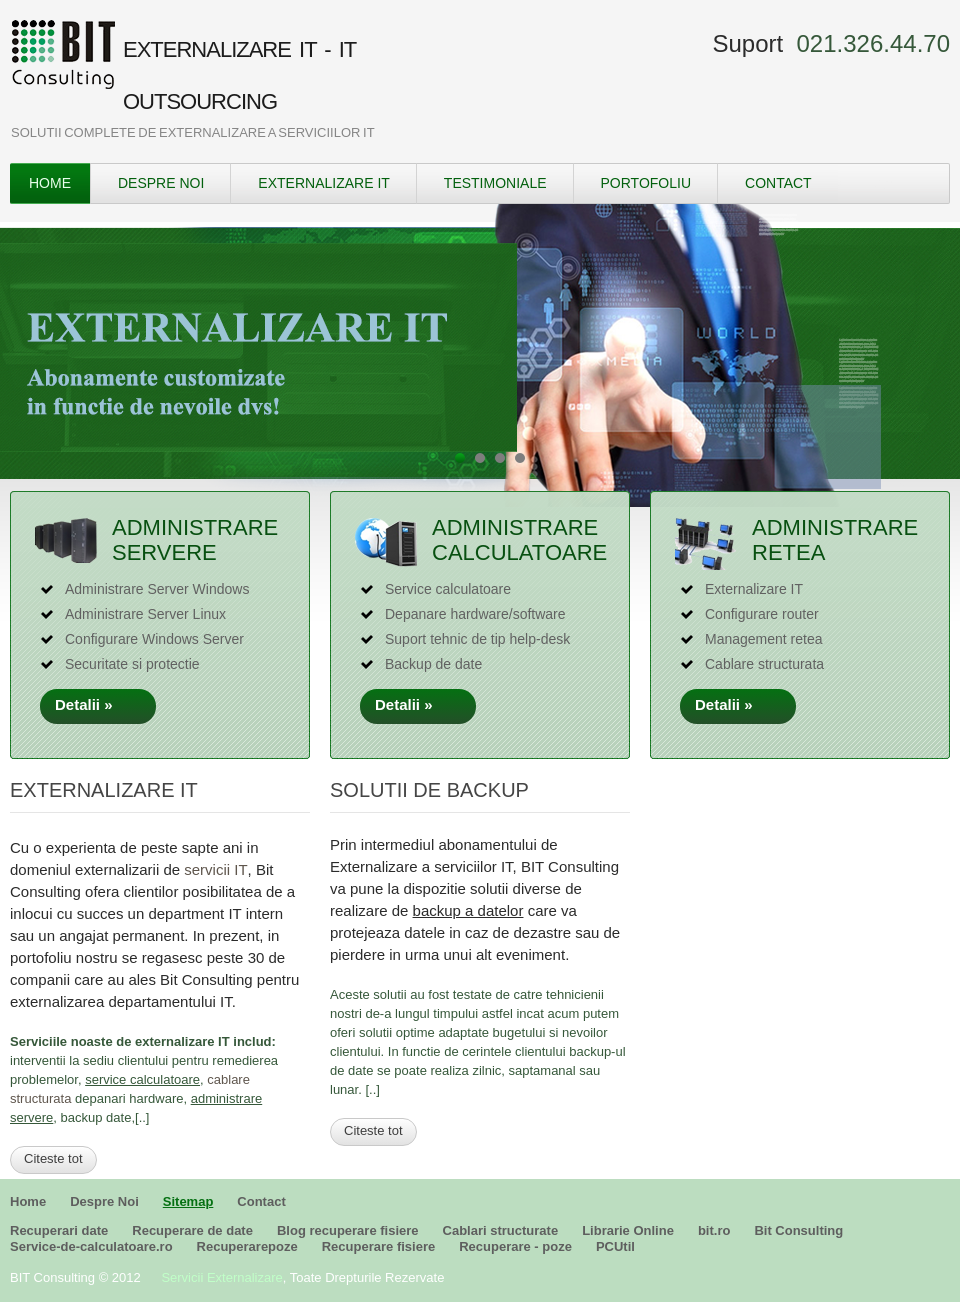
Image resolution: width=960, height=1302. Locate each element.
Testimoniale (495, 183)
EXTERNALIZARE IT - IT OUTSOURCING (239, 75)
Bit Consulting (798, 1230)
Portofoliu (646, 183)
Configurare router (762, 614)
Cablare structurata (764, 664)
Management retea (764, 639)
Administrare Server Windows (157, 589)
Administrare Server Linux (145, 614)
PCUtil (615, 1246)
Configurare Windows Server (154, 639)
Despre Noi (161, 183)
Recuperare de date (192, 1230)
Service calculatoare (448, 589)
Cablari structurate (501, 1230)
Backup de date (433, 664)
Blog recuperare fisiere (348, 1230)
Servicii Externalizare (221, 1277)
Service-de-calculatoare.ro (91, 1246)
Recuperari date (59, 1230)
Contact (778, 183)
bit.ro (714, 1230)
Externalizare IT (323, 183)
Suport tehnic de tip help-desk (477, 639)
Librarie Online (628, 1230)
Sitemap (188, 1201)
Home (50, 183)
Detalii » (99, 704)
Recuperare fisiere (378, 1246)
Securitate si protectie (132, 664)
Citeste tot (53, 1158)
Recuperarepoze (247, 1246)
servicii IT (215, 869)
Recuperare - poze (515, 1246)
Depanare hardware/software (475, 614)
